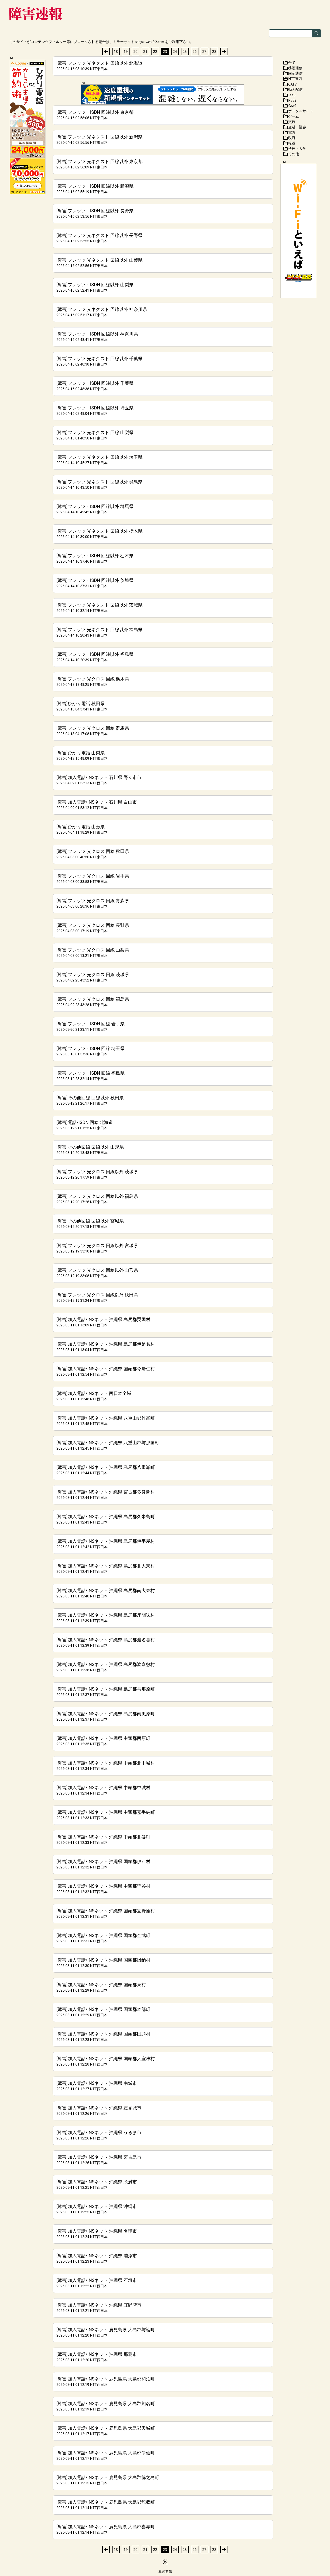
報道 (289, 143)
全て (289, 62)
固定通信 (292, 73)
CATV (290, 84)
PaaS (289, 100)
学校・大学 (294, 148)
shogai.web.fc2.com (149, 42)
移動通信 (292, 68)
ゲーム (291, 116)
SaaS (289, 105)
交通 (289, 122)
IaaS (289, 95)
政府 (289, 138)
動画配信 (292, 89)
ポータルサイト (298, 111)
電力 (289, 132)
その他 (291, 154)
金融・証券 (294, 127)
